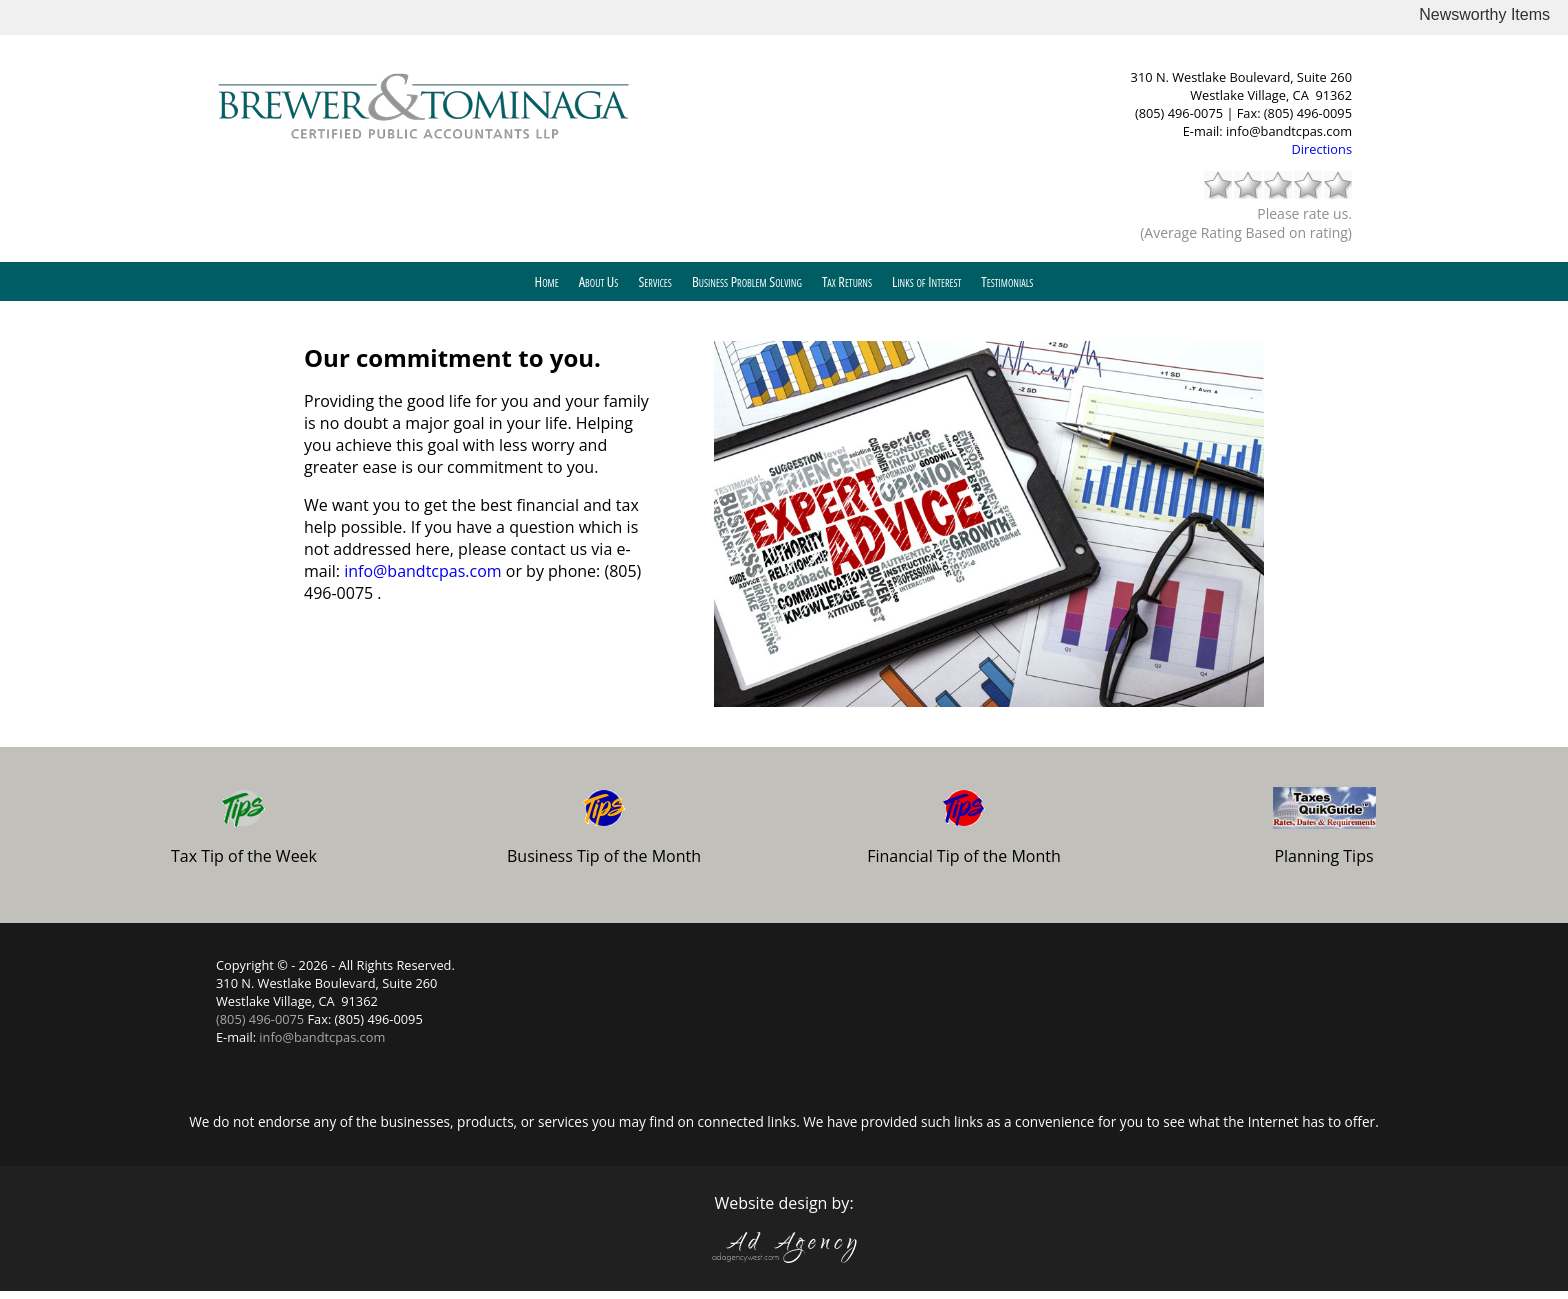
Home (547, 281)
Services (655, 281)
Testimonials (1007, 281)
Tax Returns (847, 281)
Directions (1322, 149)
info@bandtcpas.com (1289, 131)
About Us (599, 281)
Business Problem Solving (747, 281)
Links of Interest (926, 281)
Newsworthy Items (1484, 14)
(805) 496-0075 (1180, 113)
